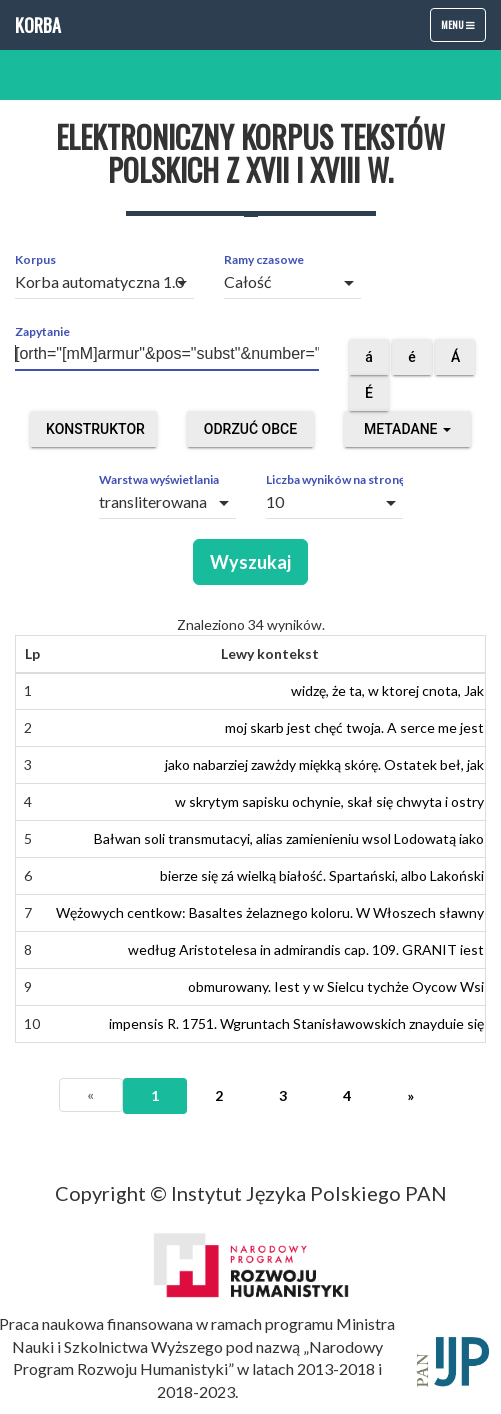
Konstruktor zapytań (95, 434)
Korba (38, 25)
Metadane (407, 429)
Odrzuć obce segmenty (250, 434)
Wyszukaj (250, 562)
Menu (463, 29)
